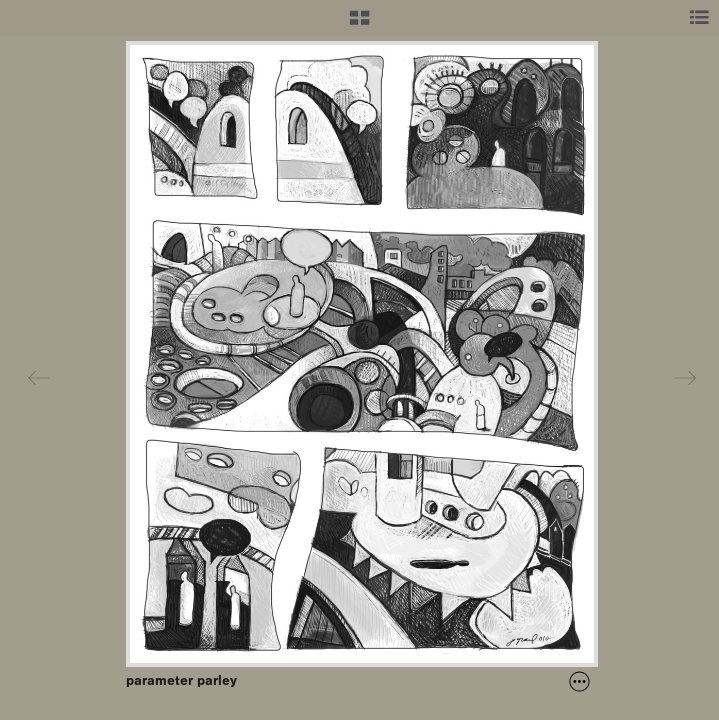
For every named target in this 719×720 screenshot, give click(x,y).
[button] (359, 25)
